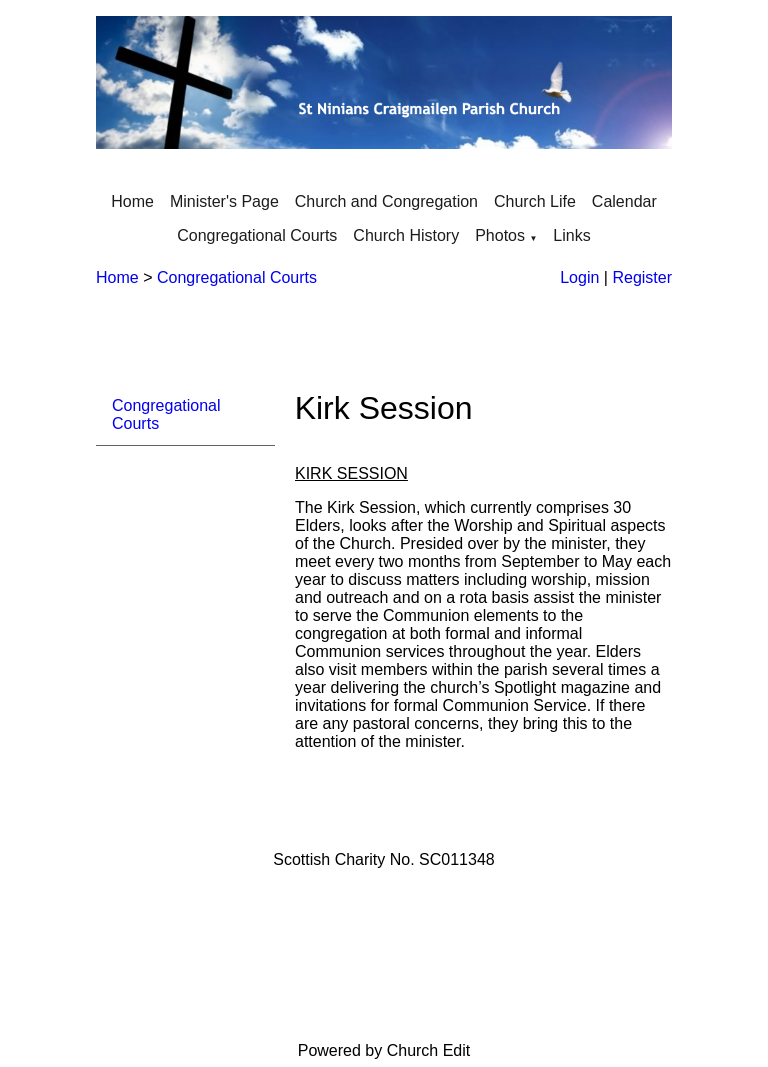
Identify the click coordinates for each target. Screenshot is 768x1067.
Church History (406, 235)
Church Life (535, 201)
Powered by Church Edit (384, 1050)
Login (579, 277)
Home (132, 201)
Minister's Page (224, 201)
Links (571, 235)
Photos (500, 235)
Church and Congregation (386, 201)
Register (642, 277)
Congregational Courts (257, 235)
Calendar (624, 201)
